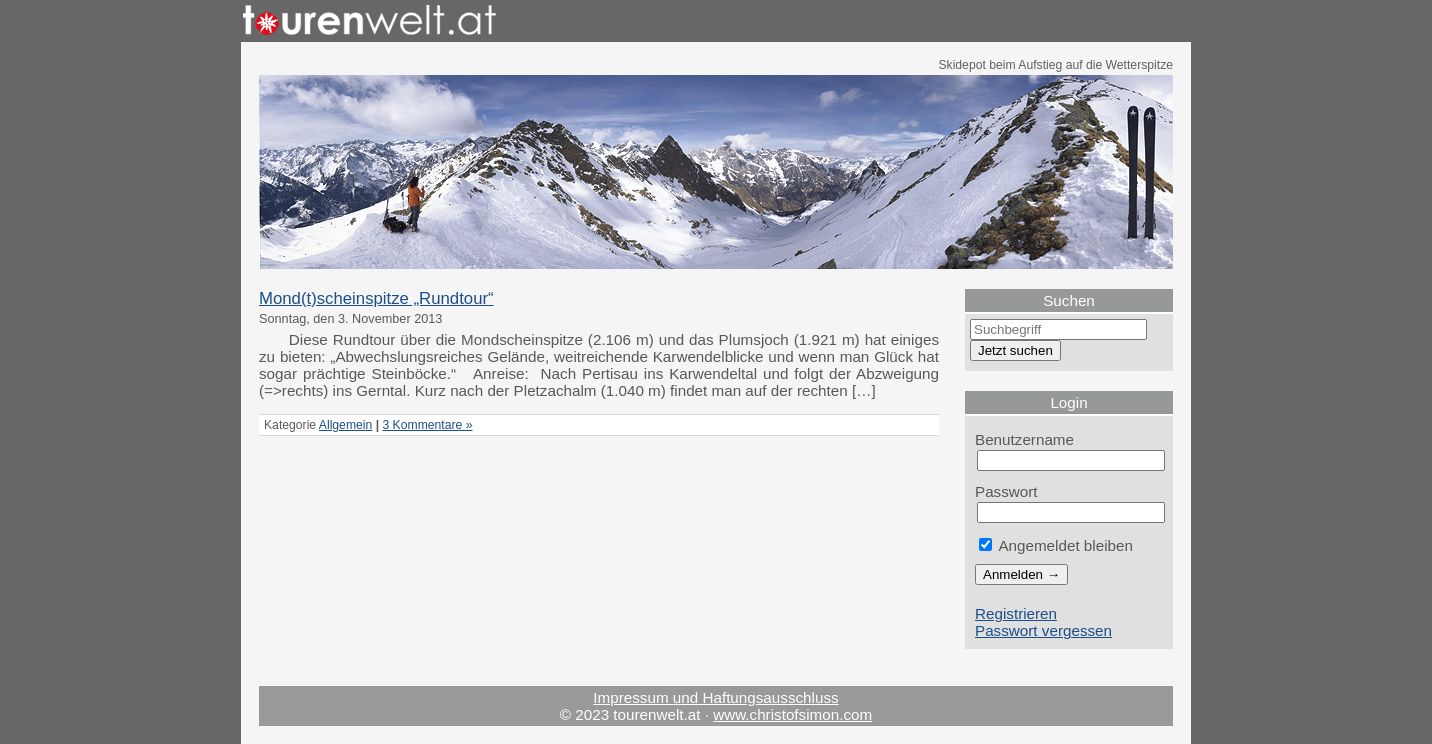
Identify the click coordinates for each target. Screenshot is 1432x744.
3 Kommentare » (427, 425)
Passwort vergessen (1043, 630)
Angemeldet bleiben (1056, 545)
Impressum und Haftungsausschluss (715, 697)
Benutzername (1024, 439)
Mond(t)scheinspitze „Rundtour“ (376, 298)
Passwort (1006, 491)
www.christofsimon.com (792, 714)
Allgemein (345, 425)
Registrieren (1016, 613)
